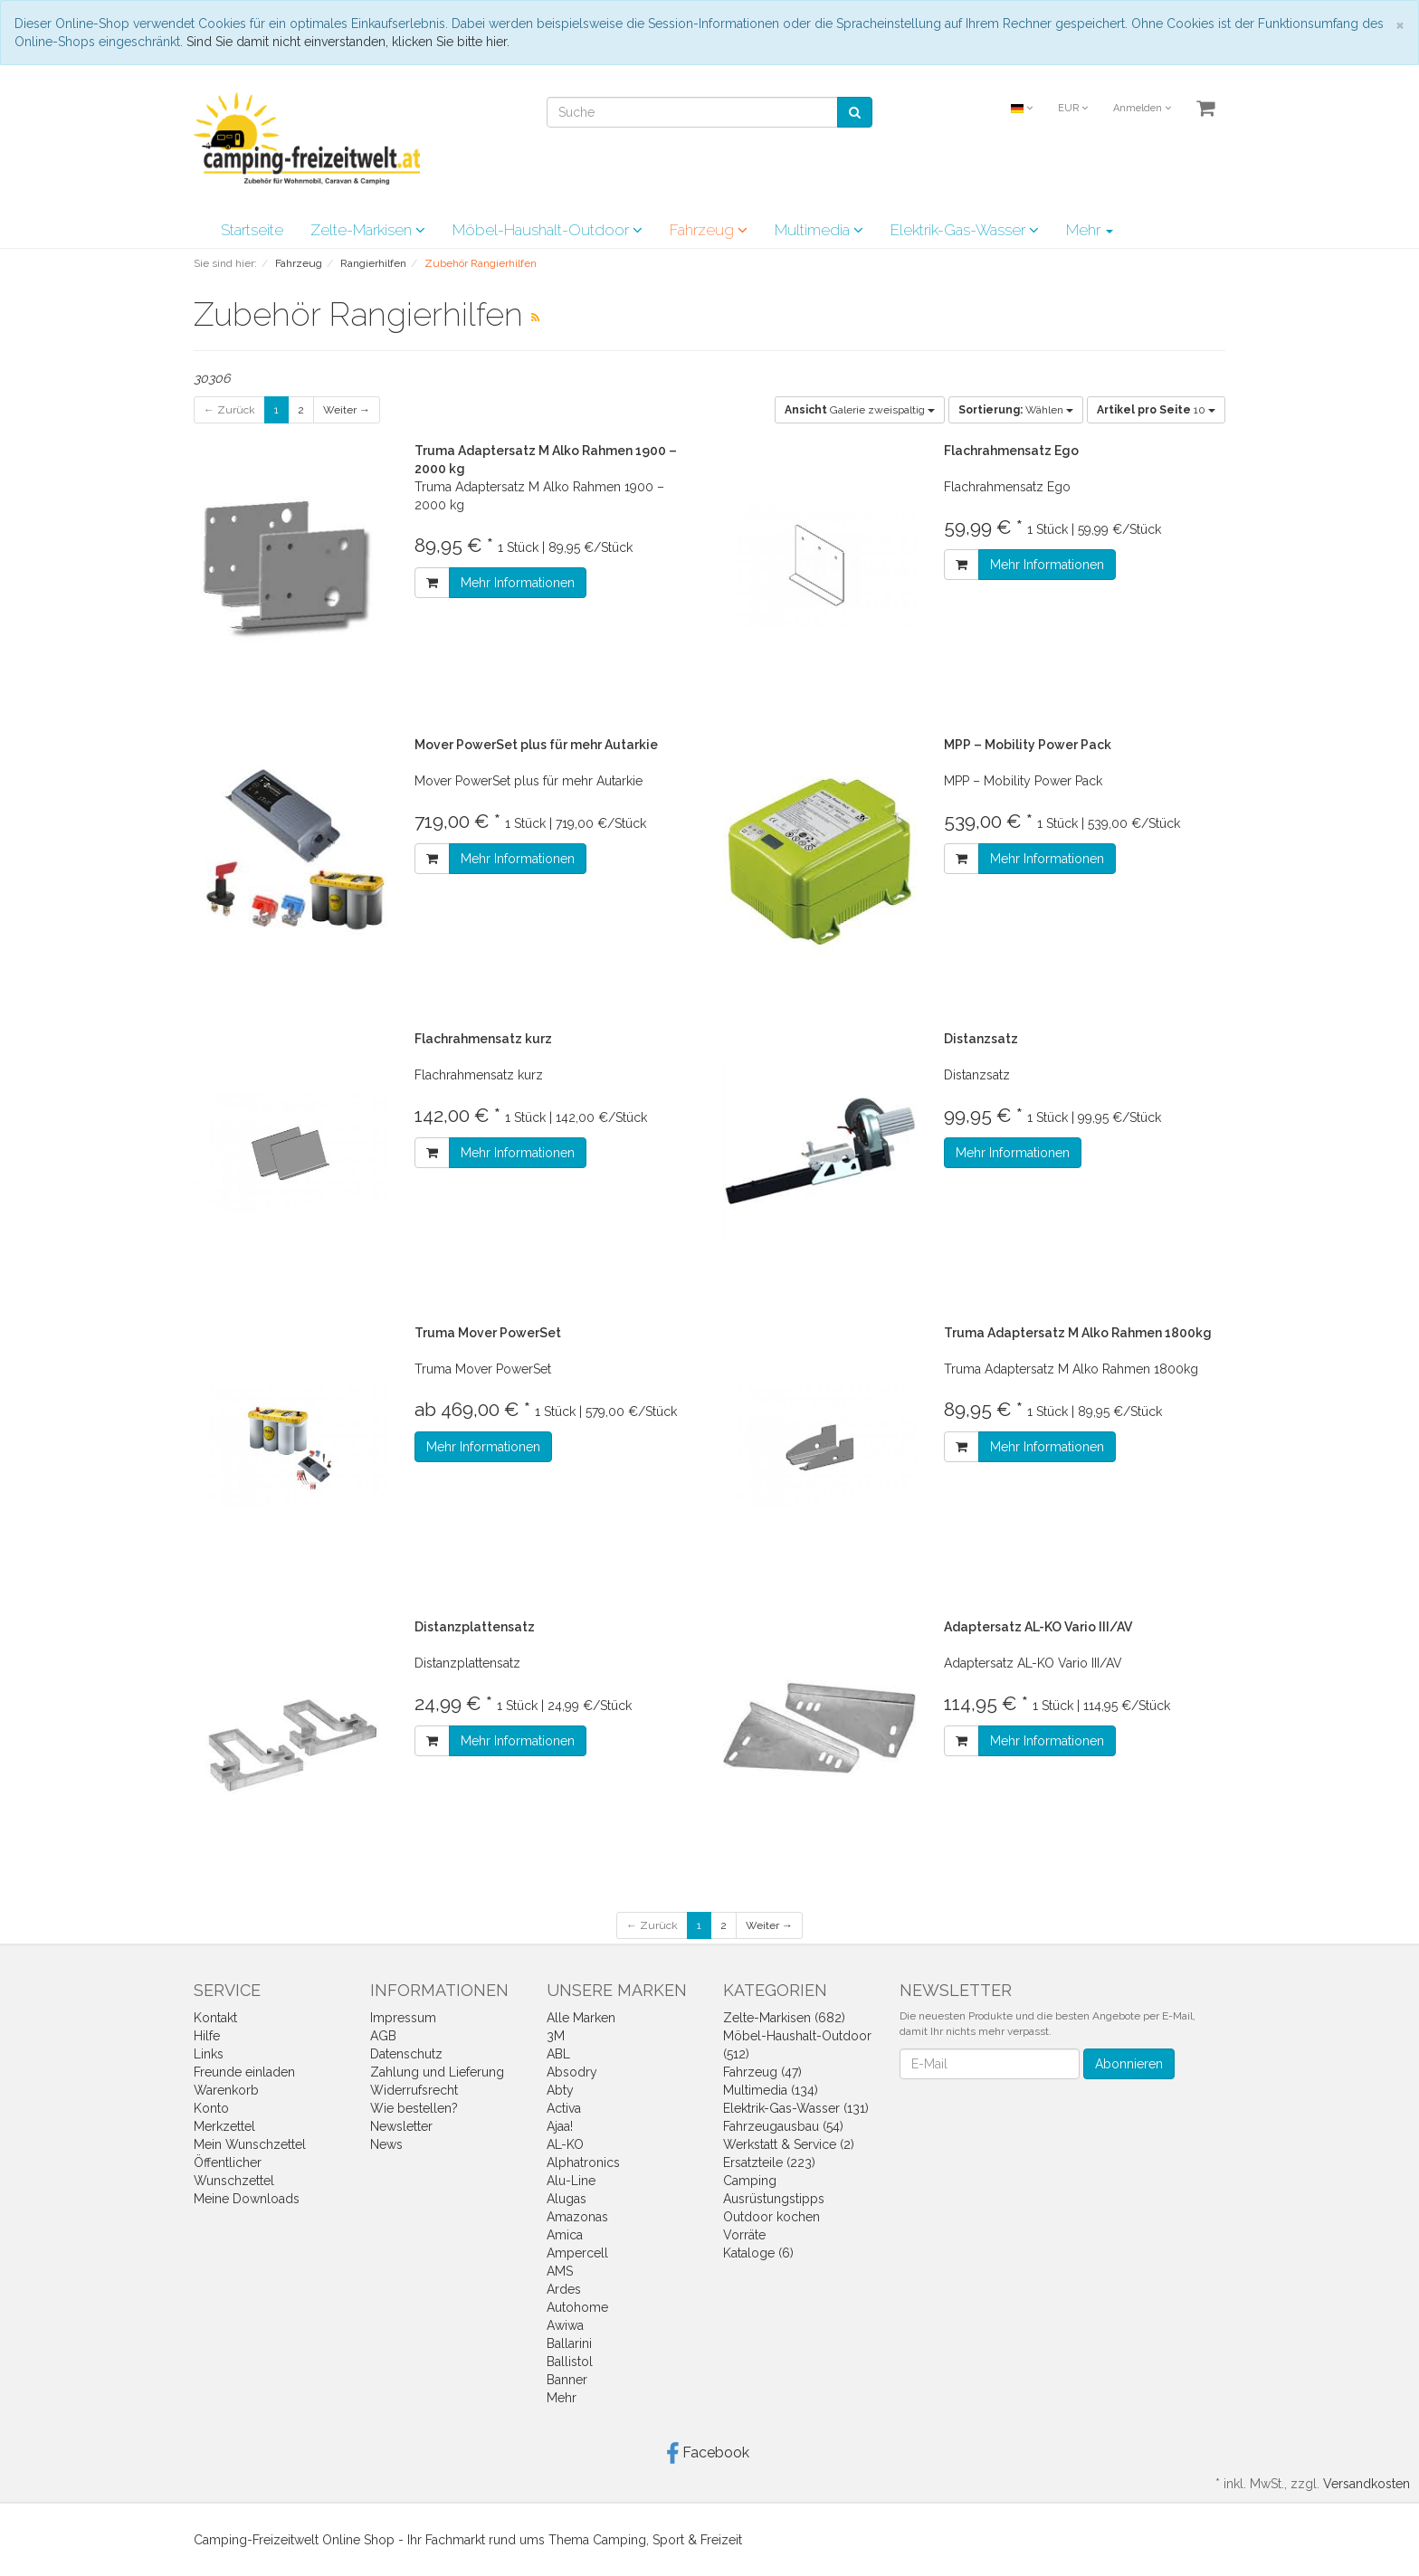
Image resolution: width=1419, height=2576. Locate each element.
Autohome (577, 2307)
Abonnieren (1129, 2064)
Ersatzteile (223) (769, 2162)
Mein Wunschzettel (250, 2144)
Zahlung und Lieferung (437, 2072)
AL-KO (565, 2144)
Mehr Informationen (518, 582)
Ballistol (570, 2361)
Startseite (252, 230)
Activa (564, 2108)
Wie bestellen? (414, 2108)
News (386, 2144)
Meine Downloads (247, 2198)
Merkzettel (224, 2126)
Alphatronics (583, 2162)
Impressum (403, 2017)
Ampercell (577, 2253)
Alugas (566, 2198)
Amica (565, 2235)
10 (1156, 410)
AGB (383, 2036)
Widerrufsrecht (414, 2090)
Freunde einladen (244, 2072)
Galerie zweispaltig (860, 410)
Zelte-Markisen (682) (784, 2017)
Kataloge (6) (758, 2253)
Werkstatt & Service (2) (788, 2144)
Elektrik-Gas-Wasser (964, 230)
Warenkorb (226, 2090)
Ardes (564, 2289)
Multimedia (819, 230)
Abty (560, 2090)
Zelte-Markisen (367, 230)
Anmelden (1142, 108)
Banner (567, 2379)
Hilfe (207, 2036)
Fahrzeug (709, 230)
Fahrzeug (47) (762, 2072)
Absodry (572, 2072)
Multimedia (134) (770, 2090)
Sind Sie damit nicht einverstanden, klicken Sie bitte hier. (348, 41)
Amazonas (577, 2217)
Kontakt (215, 2017)
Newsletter (401, 2126)
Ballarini (569, 2343)
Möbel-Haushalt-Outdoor (547, 230)
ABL (558, 2054)
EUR (1073, 108)
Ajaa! (560, 2126)
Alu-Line (571, 2180)
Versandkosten (1366, 2483)
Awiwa (565, 2325)
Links (209, 2054)
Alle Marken (581, 2017)
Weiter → (346, 410)
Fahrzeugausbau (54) (783, 2126)
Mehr (1089, 230)
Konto (211, 2108)
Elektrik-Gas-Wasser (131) (796, 2108)
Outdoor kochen (771, 2217)
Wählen (1015, 410)
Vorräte (744, 2235)
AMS (560, 2271)
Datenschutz (406, 2054)
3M (556, 2036)
